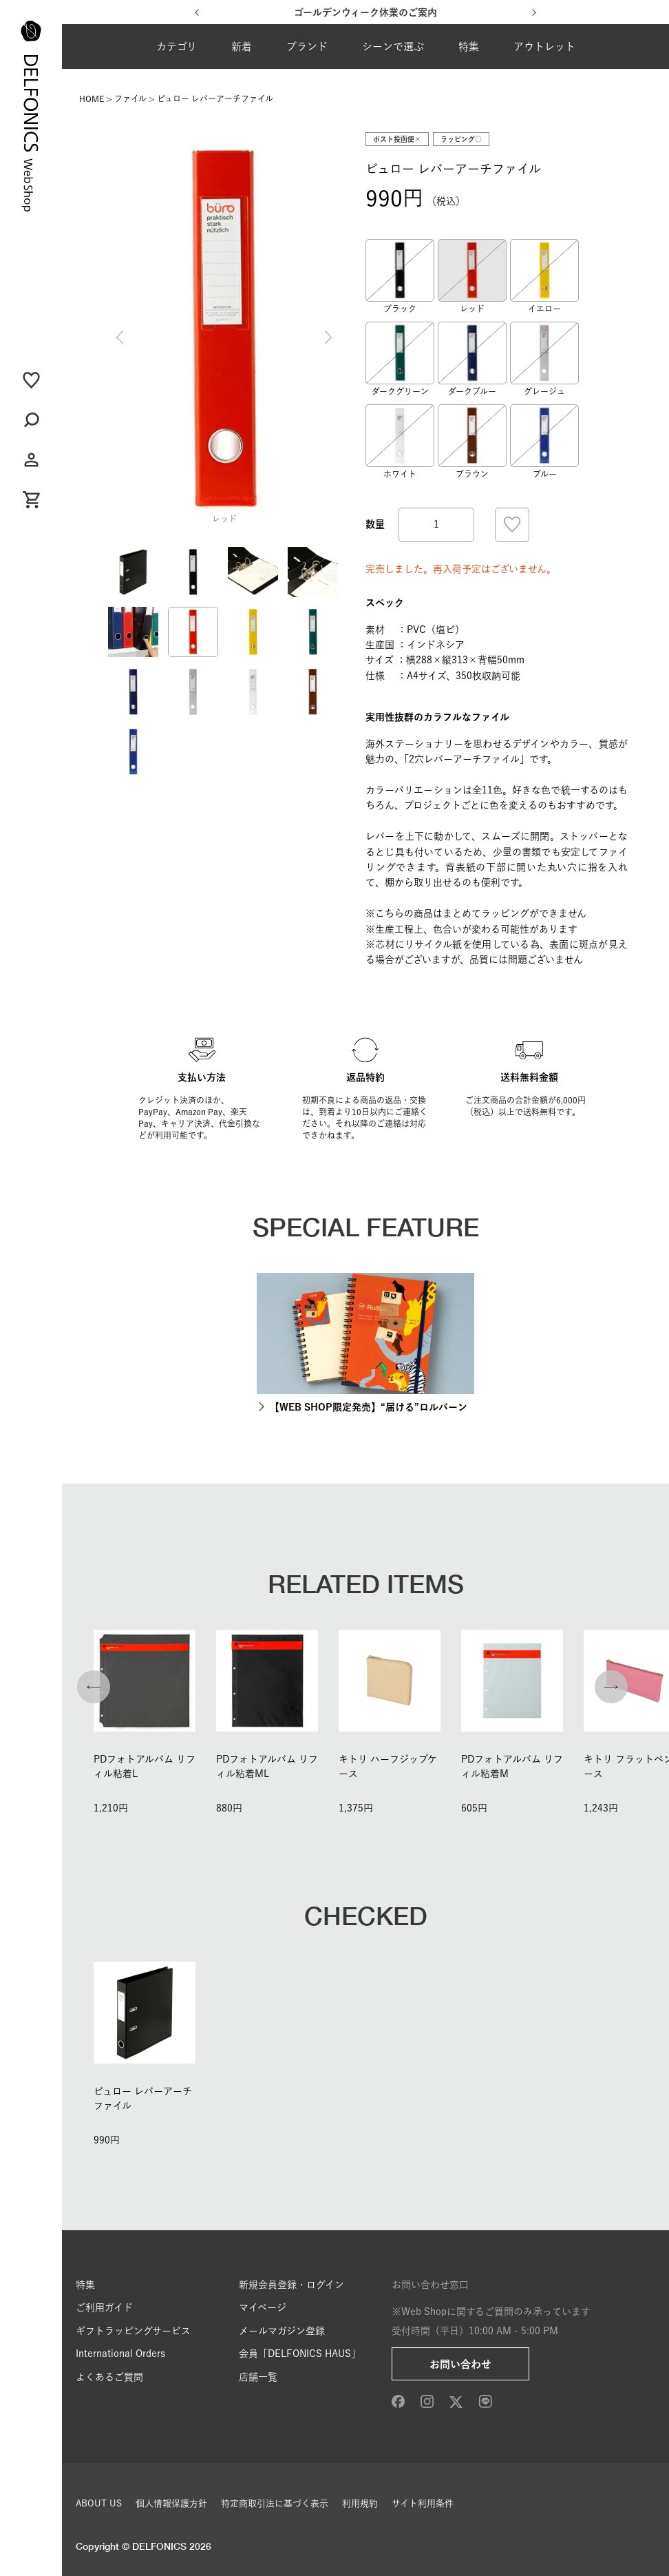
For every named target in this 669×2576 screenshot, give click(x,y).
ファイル (130, 98)
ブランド (307, 46)
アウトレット (544, 46)
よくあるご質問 (109, 2377)
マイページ (262, 2307)
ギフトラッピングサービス (133, 2331)
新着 (241, 46)
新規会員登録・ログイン (291, 2284)
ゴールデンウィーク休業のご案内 (365, 12)
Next (328, 337)
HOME (91, 98)
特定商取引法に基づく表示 (274, 2503)
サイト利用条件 (423, 2503)
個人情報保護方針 (171, 2503)
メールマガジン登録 (282, 2331)
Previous (120, 337)
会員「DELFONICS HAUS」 (300, 2353)
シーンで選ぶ (393, 46)
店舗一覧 (258, 2377)
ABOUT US (99, 2503)
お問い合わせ (460, 2364)
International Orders (120, 2353)
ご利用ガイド (104, 2307)
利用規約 (360, 2503)
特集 (468, 46)
